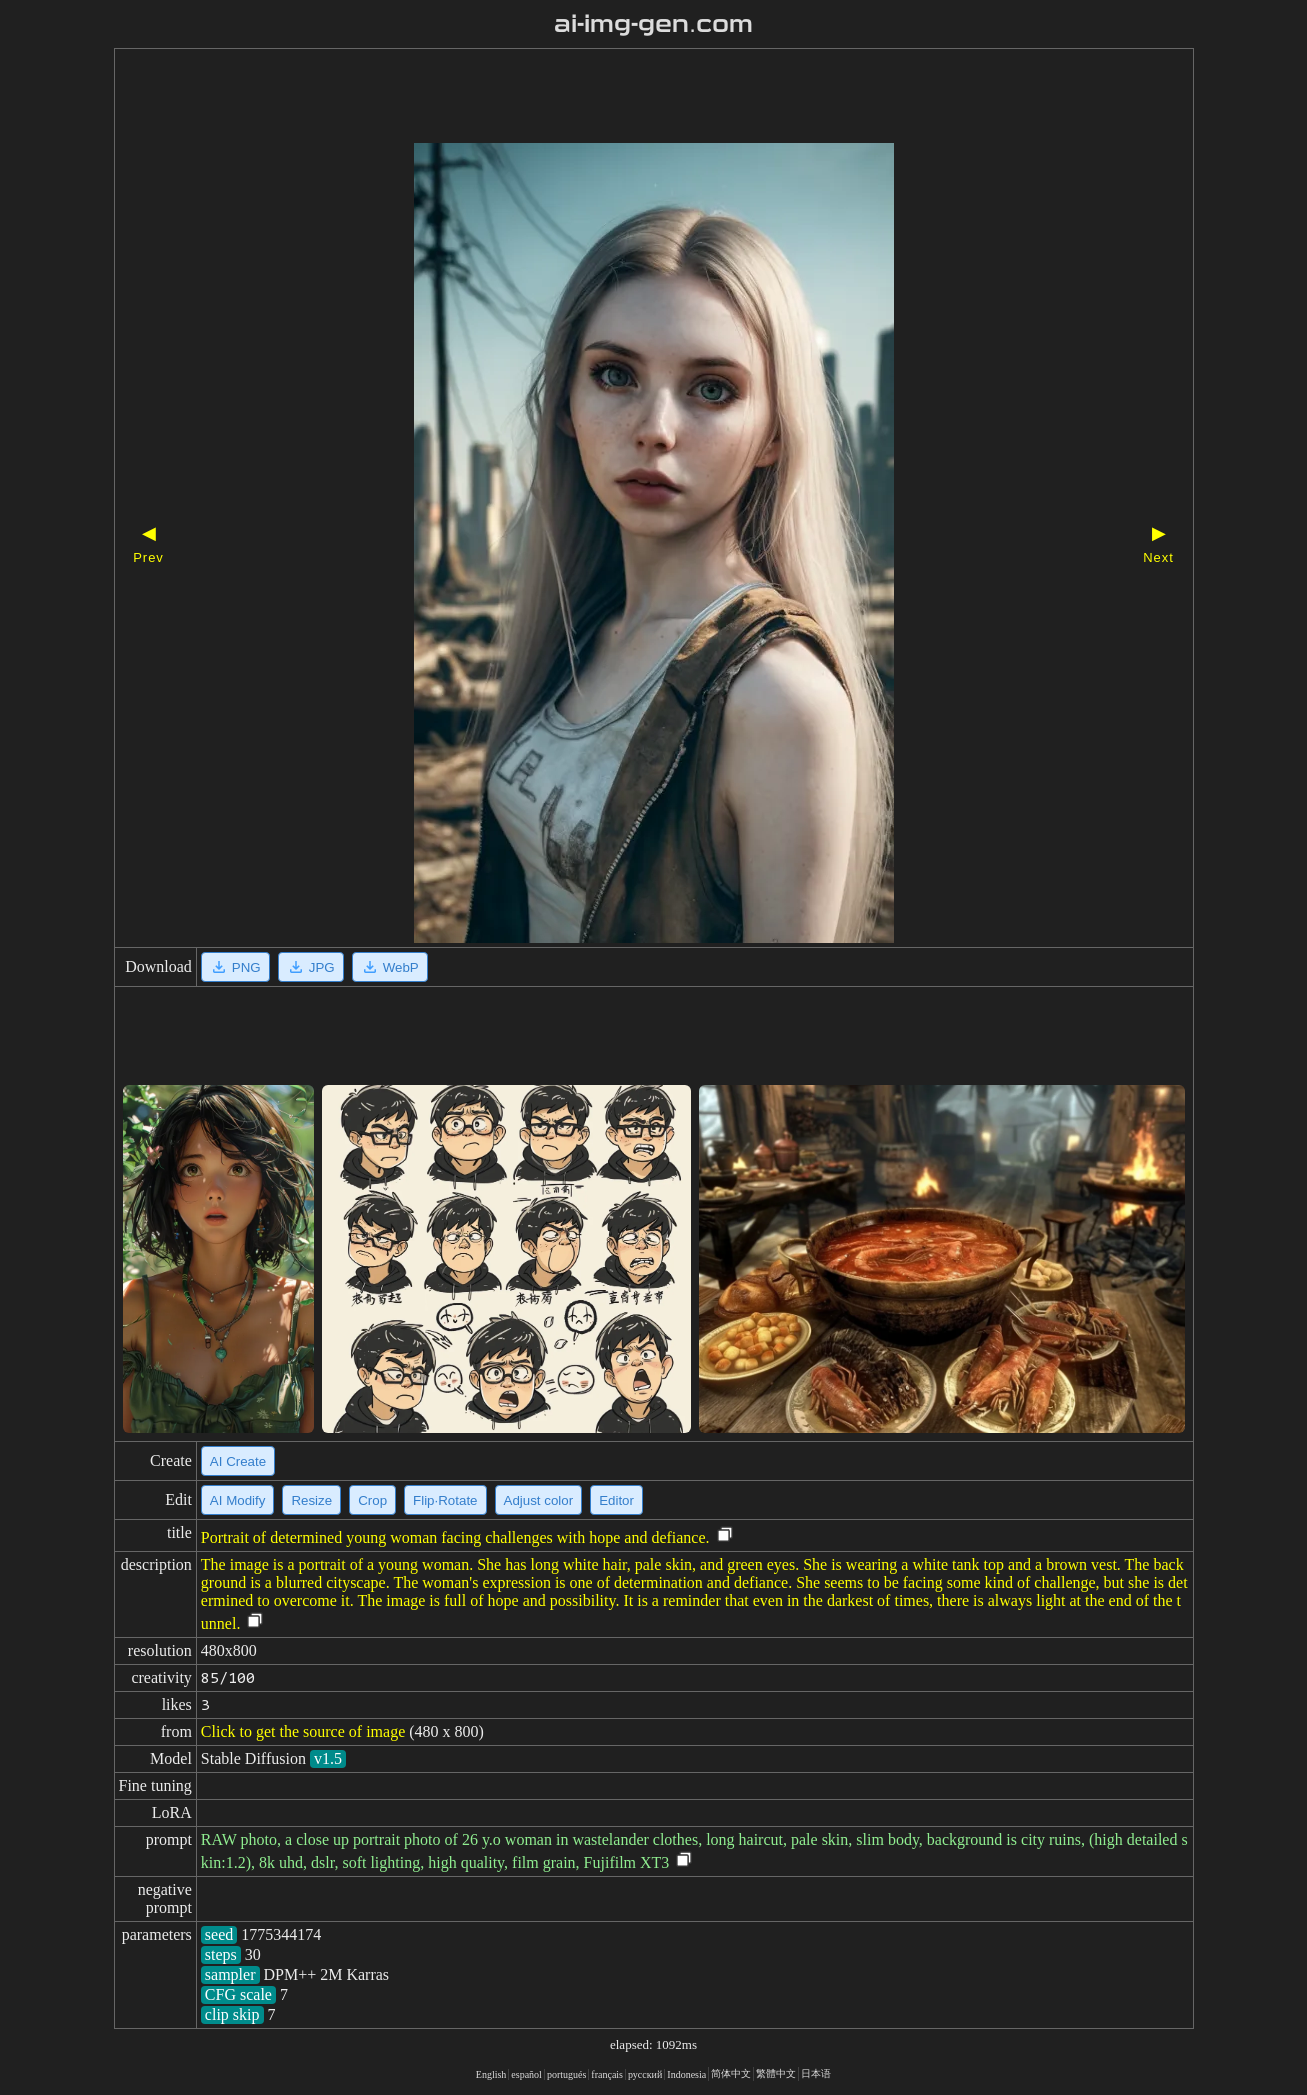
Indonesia (686, 2074)
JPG (311, 967)
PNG (235, 967)
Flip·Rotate (445, 1500)
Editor (616, 1500)
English (491, 2074)
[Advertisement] (619, 98)
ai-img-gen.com (653, 24)
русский (645, 2074)
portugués (566, 2074)
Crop (372, 1500)
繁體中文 (776, 2073)
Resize (311, 1500)
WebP (390, 967)
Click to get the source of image (303, 1731)
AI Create (238, 1461)
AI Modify (238, 1500)
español (526, 2074)
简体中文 (731, 2073)
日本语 (816, 2073)
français (607, 2074)
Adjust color (539, 1500)
